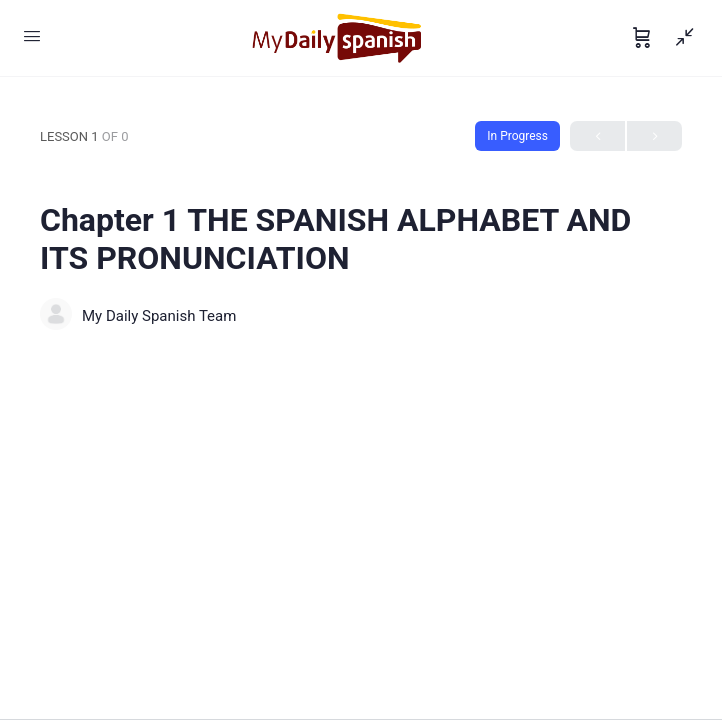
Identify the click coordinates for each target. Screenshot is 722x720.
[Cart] (642, 38)
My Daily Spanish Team (159, 316)
